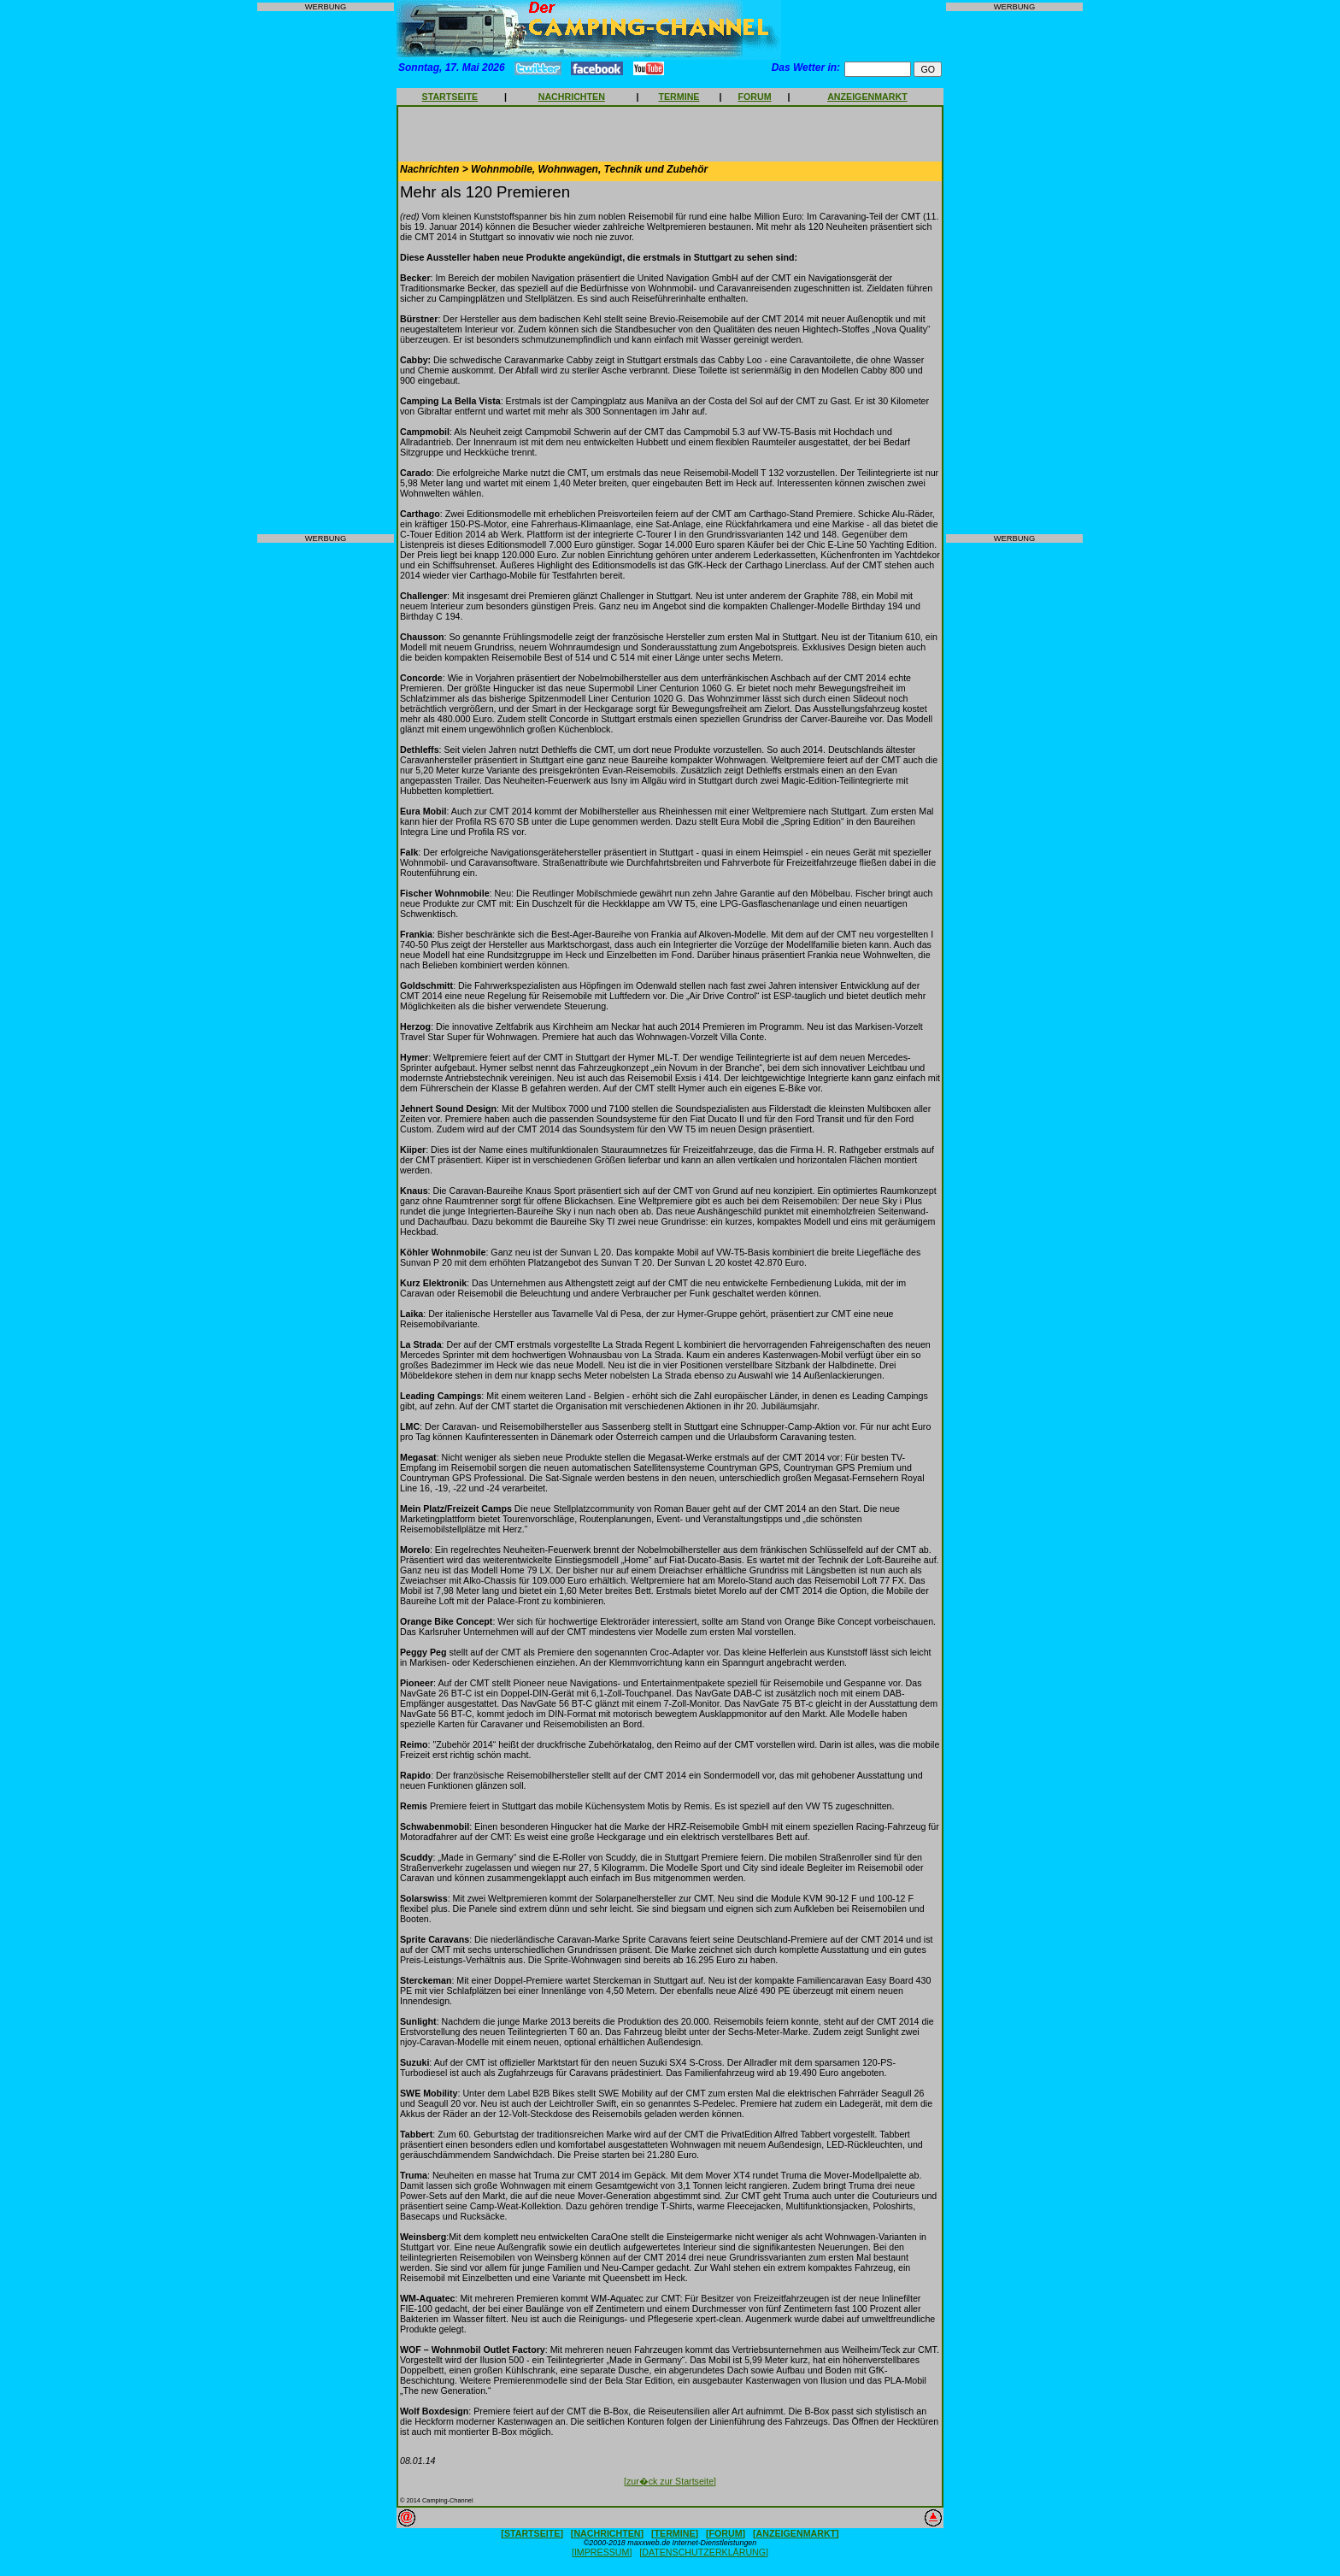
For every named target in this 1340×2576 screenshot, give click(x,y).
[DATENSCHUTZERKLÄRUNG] (703, 2552)
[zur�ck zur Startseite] (670, 2481)
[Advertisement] (325, 272)
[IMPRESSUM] (602, 2552)
